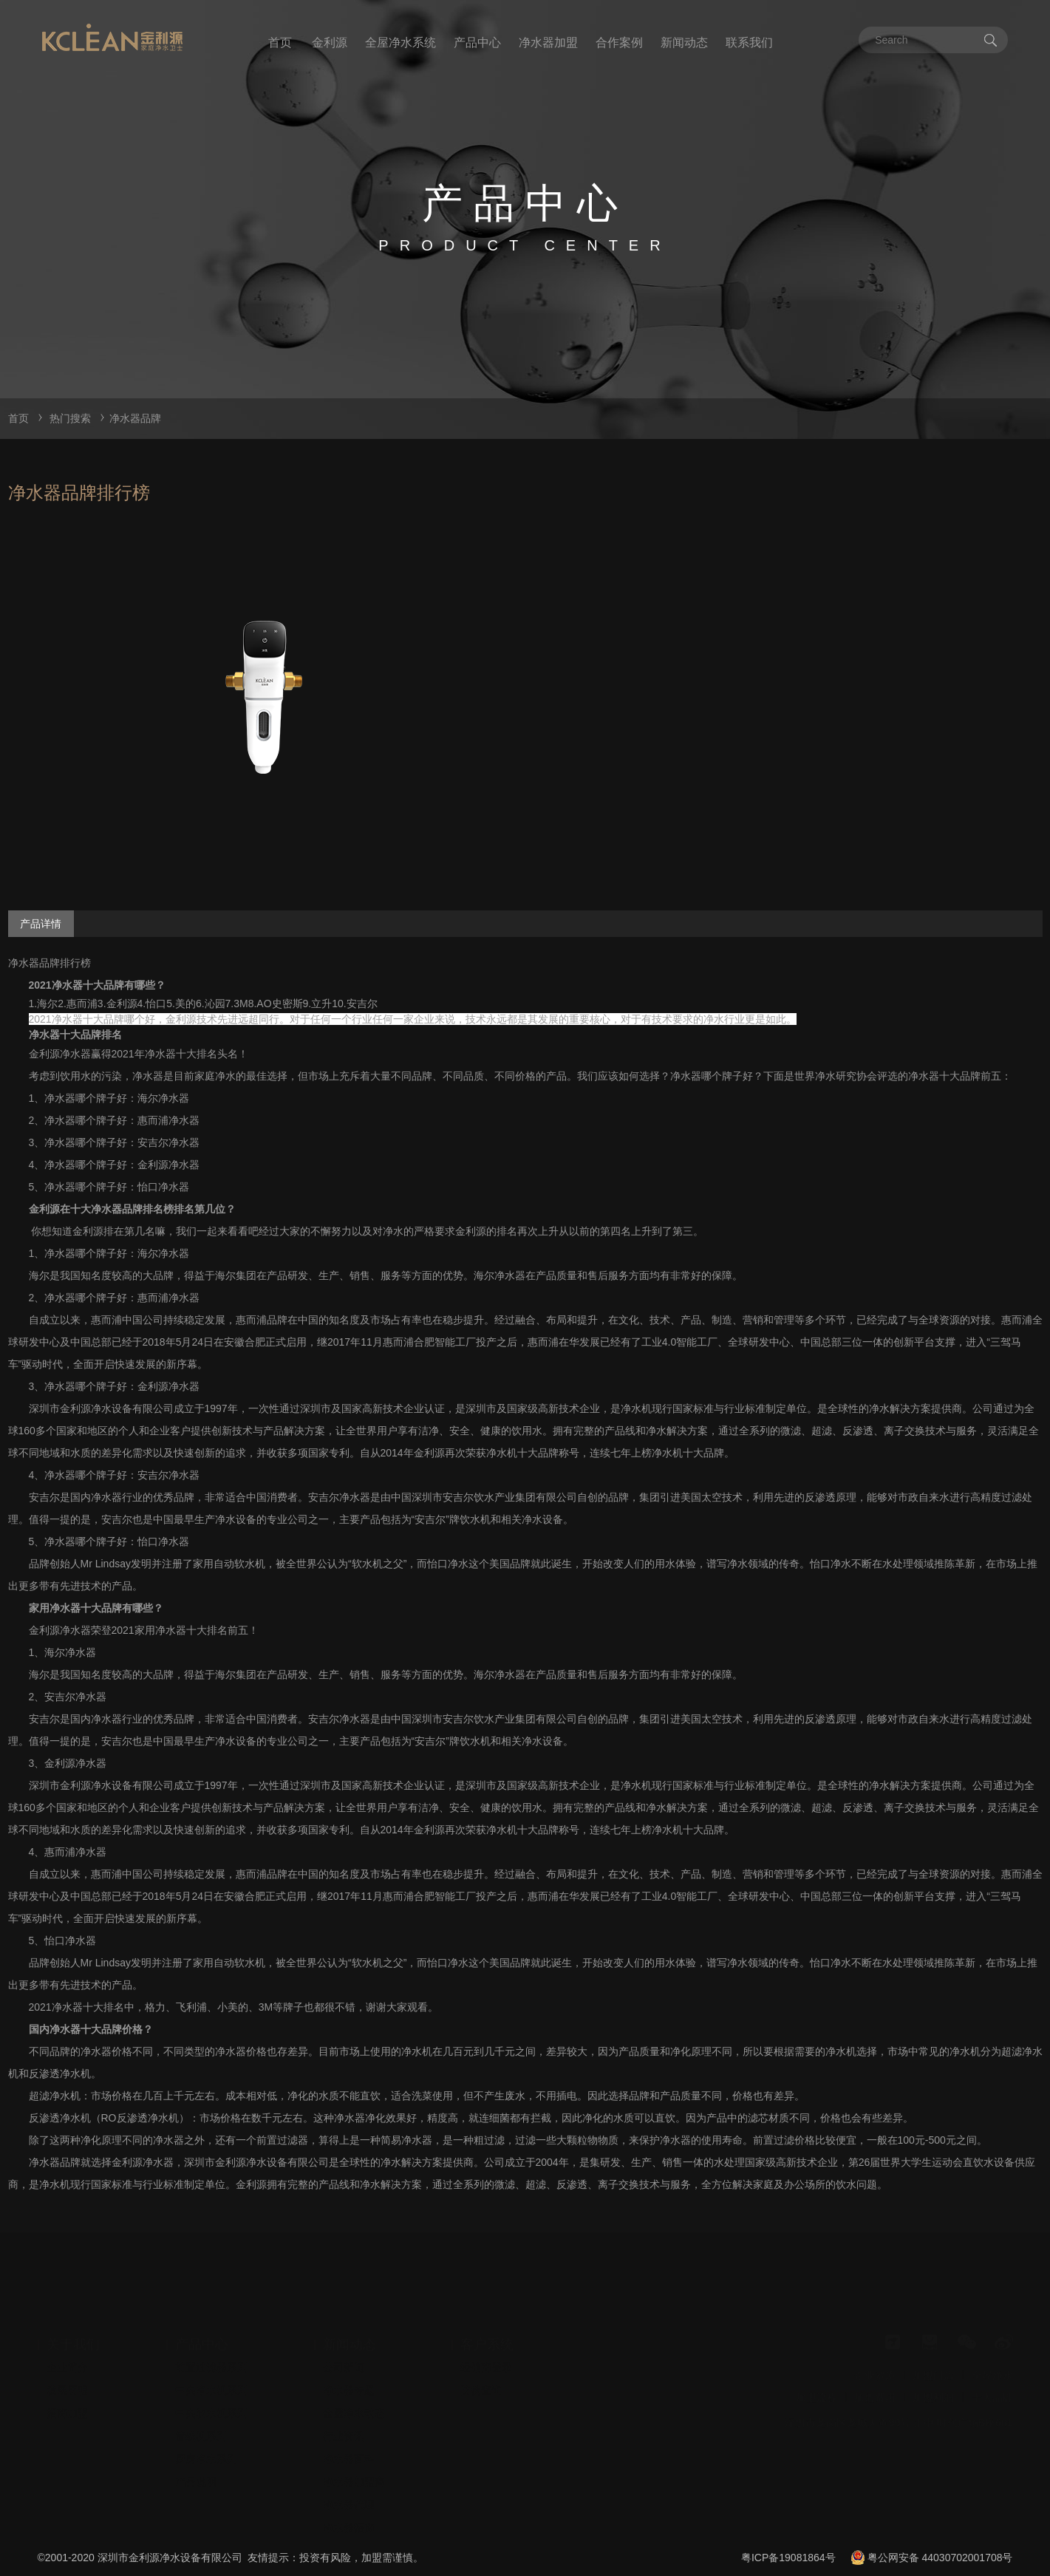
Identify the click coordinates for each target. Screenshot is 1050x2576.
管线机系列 (201, 2410)
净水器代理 (349, 2479)
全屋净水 (992, 2350)
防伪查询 (481, 2365)
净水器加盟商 (354, 2456)
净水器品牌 (135, 418)
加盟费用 (875, 2372)
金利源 (329, 42)
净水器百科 (349, 2433)
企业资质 (875, 2350)
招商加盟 (67, 2387)
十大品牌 (992, 2372)
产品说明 (196, 2456)
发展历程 (67, 2365)
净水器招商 (349, 2502)
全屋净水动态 (354, 2387)
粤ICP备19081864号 (788, 2557)
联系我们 (749, 42)
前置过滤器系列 (211, 2342)
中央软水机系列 (211, 2387)
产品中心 (477, 42)
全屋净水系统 (400, 42)
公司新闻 (343, 2342)
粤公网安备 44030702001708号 (940, 2557)
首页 (280, 42)
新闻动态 (684, 42)
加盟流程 (816, 2372)
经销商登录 (486, 2342)
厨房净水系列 (206, 2433)
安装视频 (343, 2525)
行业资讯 (343, 2410)
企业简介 (67, 2342)
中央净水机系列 (211, 2365)
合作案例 (619, 42)
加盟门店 (933, 2350)
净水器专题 (349, 2365)
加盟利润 (933, 2372)
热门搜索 (70, 418)
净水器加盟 (548, 42)
